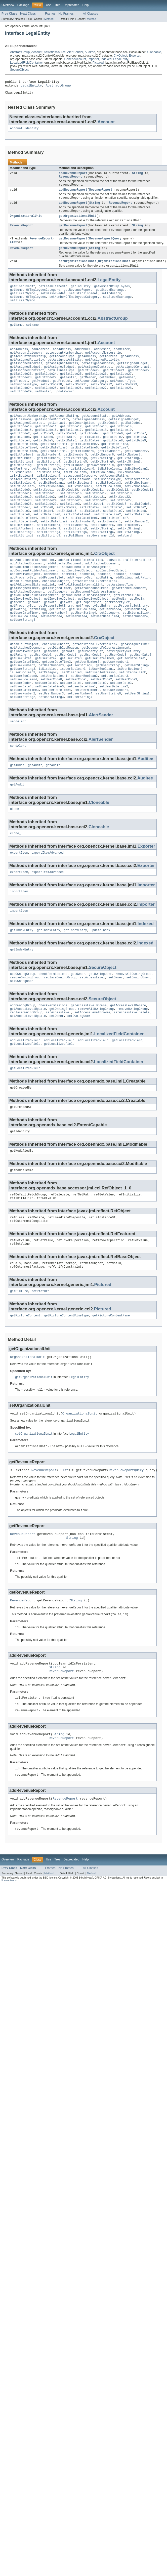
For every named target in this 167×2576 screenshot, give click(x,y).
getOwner (78, 1033)
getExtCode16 (46, 451)
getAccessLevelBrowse (89, 1066)
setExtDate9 (20, 547)
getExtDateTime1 (53, 467)
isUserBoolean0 (72, 718)
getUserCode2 (90, 702)
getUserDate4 (135, 653)
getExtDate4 (20, 463)
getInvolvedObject (25, 641)
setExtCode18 (121, 523)
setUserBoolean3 (114, 726)
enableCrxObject (55, 620)
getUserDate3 (70, 706)
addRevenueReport (73, 176)
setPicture (40, 1362)
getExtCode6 (113, 455)
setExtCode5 (116, 535)
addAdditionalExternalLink (32, 596)
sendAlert (18, 775)
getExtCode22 (138, 386)
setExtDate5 (66, 543)
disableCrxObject (24, 620)
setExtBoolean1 (51, 511)
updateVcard (64, 410)
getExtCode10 (20, 447)
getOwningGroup (61, 1070)
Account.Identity (24, 131)
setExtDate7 (113, 543)
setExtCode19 (20, 527)
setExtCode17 (96, 523)
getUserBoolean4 (82, 653)
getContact (56, 443)
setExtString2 (128, 563)
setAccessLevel (92, 1037)
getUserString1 (108, 714)
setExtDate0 (89, 539)
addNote (104, 612)
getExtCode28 (20, 394)
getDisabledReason (63, 694)
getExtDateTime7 (114, 471)
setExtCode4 (93, 535)
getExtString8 (21, 491)
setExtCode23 (126, 402)
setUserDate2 (96, 734)
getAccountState (94, 435)
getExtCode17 (70, 451)
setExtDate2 (136, 539)
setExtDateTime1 (77, 547)
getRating (18, 653)
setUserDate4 (76, 661)
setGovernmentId (100, 571)
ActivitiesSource (55, 52)
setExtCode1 (43, 519)
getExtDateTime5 (53, 471)
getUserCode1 (65, 702)
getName (16, 337)
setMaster (43, 410)
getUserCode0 (40, 702)
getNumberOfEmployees (112, 296)
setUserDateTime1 (81, 738)
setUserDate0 (46, 734)
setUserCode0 (51, 730)
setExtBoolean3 (108, 511)
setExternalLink (136, 657)
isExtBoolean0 (82, 495)
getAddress (87, 369)
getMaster (68, 394)
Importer (93, 59)
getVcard (60, 495)
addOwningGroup (22, 1033)
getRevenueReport (73, 232)
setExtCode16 (70, 523)
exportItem (19, 909)
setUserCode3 (126, 730)
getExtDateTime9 (53, 475)
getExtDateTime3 (114, 467)
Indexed (106, 59)
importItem (19, 949)
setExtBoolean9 (137, 515)
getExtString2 (128, 483)
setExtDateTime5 (53, 551)
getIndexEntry (21, 989)
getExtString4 (48, 487)
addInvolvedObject (77, 608)
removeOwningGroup (25, 1037)
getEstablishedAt (53, 296)
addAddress (19, 361)
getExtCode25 (70, 390)
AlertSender (75, 52)
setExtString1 (102, 563)
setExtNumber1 (109, 555)
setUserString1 (137, 746)
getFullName (73, 491)
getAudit (17, 820)
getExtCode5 (89, 455)
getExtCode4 (66, 455)
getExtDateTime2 (84, 467)
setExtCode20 (51, 402)
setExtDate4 (43, 543)
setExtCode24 (20, 406)
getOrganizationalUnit (77, 221)
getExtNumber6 (102, 479)
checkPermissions (53, 1033)
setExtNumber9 (48, 563)
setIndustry (111, 304)
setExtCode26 (70, 406)
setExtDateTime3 (137, 547)
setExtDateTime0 (46, 547)
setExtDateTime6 (84, 551)
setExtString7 (128, 567)
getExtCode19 (121, 451)
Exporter (134, 55)
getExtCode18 (96, 451)
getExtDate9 (136, 463)
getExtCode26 (96, 390)
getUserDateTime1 (131, 706)
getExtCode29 (46, 394)
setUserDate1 (70, 734)
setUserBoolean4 (23, 661)
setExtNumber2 (136, 555)
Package (23, 5)
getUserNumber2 (22, 714)
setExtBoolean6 (51, 515)
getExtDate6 (66, 463)
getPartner (19, 495)
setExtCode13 (142, 519)
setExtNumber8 (21, 563)
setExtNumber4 (48, 559)
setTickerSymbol (23, 312)
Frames (50, 13)
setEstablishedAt (83, 304)
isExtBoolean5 (75, 499)
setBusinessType (23, 402)
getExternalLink (127, 637)
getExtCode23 (20, 390)
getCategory (57, 633)
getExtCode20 (88, 386)
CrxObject (120, 55)
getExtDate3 (136, 459)
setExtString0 (75, 563)
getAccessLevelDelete (128, 1066)
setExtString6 (102, 567)
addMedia (51, 612)
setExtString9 (48, 571)
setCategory (109, 657)
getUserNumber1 (115, 710)
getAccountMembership (63, 365)
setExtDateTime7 (114, 551)
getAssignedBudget (132, 378)
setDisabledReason (100, 722)
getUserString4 (83, 657)
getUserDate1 (20, 706)
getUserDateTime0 (99, 706)
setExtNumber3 (21, 559)
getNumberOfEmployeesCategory (35, 300)
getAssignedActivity (27, 373)
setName (32, 337)
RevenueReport (70, 180)
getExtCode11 (46, 447)
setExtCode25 (46, 406)
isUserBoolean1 (101, 718)
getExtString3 (21, 487)
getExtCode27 (121, 390)
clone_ (15, 864)
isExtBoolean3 (21, 499)
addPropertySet (22, 616)
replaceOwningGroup (60, 1037)
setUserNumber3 (51, 746)
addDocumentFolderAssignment (34, 604)
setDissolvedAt (53, 304)
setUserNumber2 (22, 746)
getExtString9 (48, 491)
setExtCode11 (92, 519)
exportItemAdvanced (47, 909)
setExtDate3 (20, 543)
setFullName (73, 571)
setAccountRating (113, 503)
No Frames (66, 13)
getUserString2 (137, 714)
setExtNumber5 (75, 559)
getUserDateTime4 (24, 657)
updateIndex (100, 989)
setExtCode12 (117, 519)
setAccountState (23, 507)
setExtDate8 (136, 543)
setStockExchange (117, 308)
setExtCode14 (20, 523)
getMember (88, 394)
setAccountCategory (90, 398)
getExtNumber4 (48, 479)
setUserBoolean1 (53, 726)
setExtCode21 (76, 402)
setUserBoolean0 (23, 726)
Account (36, 52)
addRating (104, 616)
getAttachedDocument (91, 629)
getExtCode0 (107, 443)
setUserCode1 (76, 730)
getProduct (19, 398)
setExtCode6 (139, 535)
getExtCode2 (20, 455)
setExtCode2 (45, 527)
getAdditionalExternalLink (95, 620)
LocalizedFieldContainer (26, 62)
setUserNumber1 (115, 742)
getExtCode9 (43, 459)
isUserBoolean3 (22, 722)
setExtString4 (48, 567)
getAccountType (61, 369)
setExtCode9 (66, 539)
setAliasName (80, 507)
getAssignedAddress (26, 378)
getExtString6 (102, 487)
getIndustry (81, 296)
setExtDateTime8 (23, 555)
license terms (9, 1967)
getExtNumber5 (75, 479)
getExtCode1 (131, 443)
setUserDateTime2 (113, 738)
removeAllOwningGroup (133, 1033)
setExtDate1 (113, 539)
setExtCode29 (20, 410)
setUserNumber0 (87, 742)
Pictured (98, 62)
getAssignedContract (95, 382)
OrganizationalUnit (26, 221)
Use (48, 5)
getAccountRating (63, 435)
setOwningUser (137, 1037)
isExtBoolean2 (136, 495)
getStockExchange (110, 300)
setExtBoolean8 (108, 515)
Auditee (90, 52)
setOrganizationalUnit (77, 270)
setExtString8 (21, 571)
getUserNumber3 (51, 714)
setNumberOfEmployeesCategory (74, 308)
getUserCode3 (115, 702)
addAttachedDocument (27, 600)
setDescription (137, 507)
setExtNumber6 (102, 559)
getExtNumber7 (128, 479)
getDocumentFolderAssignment (95, 633)
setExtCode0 (20, 519)
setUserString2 (22, 750)
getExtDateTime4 (23, 471)
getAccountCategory (26, 365)
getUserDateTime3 (56, 710)
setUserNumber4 (135, 661)
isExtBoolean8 (21, 503)
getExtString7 (128, 487)
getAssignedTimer (121, 624)
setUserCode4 (51, 661)
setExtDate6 (89, 543)
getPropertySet (88, 645)
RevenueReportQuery (105, 245)
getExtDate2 (113, 459)
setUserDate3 (121, 734)
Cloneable (154, 52)
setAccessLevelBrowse (92, 1074)
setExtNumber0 (82, 555)
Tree (57, 5)
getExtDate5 (43, 463)
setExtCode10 (67, 519)
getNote (34, 645)
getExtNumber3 (21, 479)
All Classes (90, 13)
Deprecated (71, 5)
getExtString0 (75, 483)
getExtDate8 (113, 463)
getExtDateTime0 (23, 467)
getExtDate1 (89, 459)
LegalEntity (120, 59)
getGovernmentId (100, 491)
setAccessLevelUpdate (28, 1078)
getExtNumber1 (109, 475)
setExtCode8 (43, 539)
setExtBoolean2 (79, 511)
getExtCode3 (43, 455)
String (137, 176)
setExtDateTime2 (107, 547)
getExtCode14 (121, 447)
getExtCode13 (96, 447)
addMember (82, 361)
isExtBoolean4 (48, 499)
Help (85, 5)
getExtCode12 (70, 447)
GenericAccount (75, 59)
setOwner (115, 1037)
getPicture (19, 1362)
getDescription (81, 443)
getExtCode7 (136, 455)
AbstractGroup (20, 52)
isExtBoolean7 (128, 499)
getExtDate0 (66, 459)
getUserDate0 (140, 702)
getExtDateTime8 (23, 475)
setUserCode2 (101, 730)
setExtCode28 (121, 406)
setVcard (124, 571)
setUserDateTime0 (49, 738)
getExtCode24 (46, 390)
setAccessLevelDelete (131, 1074)
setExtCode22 (101, 402)
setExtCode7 (20, 539)
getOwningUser (100, 1033)
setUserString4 (22, 665)
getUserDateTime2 (24, 710)
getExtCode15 (20, 451)
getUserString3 (22, 718)
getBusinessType (61, 386)
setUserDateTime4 (105, 661)
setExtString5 (75, 567)
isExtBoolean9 (48, 503)
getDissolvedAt (22, 296)
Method (48, 18)
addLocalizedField (25, 1103)
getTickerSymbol (23, 304)
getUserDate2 (46, 706)
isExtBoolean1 (109, 495)
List (13, 249)
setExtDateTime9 (53, 555)
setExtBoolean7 (79, 515)
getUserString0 (79, 714)
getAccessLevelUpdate (28, 1070)
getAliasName (20, 439)
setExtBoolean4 (137, 511)
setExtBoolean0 (22, 511)
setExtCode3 (70, 535)
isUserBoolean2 (129, 718)
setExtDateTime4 (23, 551)
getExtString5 (75, 487)
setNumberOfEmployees (28, 308)
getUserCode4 (110, 653)
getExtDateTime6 (84, 471)
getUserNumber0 (87, 710)
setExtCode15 (46, 523)
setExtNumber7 (128, 559)
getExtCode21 (113, 386)
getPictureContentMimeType (66, 1387)
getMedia (119, 641)
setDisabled (71, 722)
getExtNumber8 (21, 483)
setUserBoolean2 (84, 726)
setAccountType (122, 398)
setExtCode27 (96, 406)
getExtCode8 (20, 459)
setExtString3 (21, 567)
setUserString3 (51, 750)
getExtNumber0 (82, 475)
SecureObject (19, 69)
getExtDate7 (89, 463)
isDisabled (48, 718)
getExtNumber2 (136, 475)
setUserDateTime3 (24, 742)
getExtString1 (102, 483)
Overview (8, 5)
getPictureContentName (111, 1387)
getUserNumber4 (54, 657)
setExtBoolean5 (22, 515)
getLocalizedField (127, 1103)
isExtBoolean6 (102, 499)
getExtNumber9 (48, 483)
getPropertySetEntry (56, 649)
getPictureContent (25, 1387)
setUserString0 (108, 746)
